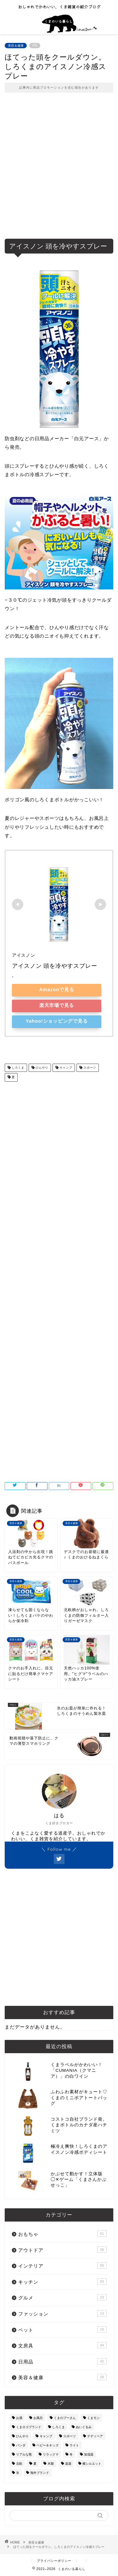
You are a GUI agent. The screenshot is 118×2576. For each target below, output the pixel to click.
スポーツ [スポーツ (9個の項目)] (69, 2436)
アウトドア (62, 2249)
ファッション (62, 2313)
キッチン (62, 2281)
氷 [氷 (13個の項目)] (17, 2472)
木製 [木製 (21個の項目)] (51, 2463)
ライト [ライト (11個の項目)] (74, 2445)
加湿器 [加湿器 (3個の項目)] (88, 2454)
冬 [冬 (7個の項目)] (71, 2454)
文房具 (62, 2345)
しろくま (17, 1067)
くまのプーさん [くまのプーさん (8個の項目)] (65, 2418)
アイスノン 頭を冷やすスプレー (54, 966)
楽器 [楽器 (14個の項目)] (68, 2463)
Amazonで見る (56, 989)
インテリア (62, 2265)
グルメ (62, 2297)
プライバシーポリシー (54, 2560)
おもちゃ (62, 2233)
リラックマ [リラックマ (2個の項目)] (51, 2454)
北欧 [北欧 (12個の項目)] (19, 2463)
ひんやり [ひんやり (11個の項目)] (22, 2436)
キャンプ (65, 1067)
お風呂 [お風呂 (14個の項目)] (38, 2418)
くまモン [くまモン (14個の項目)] (93, 2418)
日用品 (62, 2361)
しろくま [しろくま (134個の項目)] (58, 2427)
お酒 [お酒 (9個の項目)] (19, 2418)
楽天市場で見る (56, 1005)
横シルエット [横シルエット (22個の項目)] (91, 2463)
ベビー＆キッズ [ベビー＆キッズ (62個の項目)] (48, 2445)
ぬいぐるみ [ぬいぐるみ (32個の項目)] (84, 2427)
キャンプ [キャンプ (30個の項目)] (46, 2436)
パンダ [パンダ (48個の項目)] (20, 2445)
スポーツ (89, 1067)
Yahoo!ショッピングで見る (57, 1021)
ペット (62, 2329)
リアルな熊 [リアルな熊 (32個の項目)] (24, 2454)
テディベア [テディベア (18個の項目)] (95, 2436)
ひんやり (41, 1067)
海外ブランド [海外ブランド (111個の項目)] (39, 2472)
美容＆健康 (16, 45)
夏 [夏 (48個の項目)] (35, 2463)
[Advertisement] (59, 170)
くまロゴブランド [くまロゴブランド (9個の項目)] (28, 2427)
